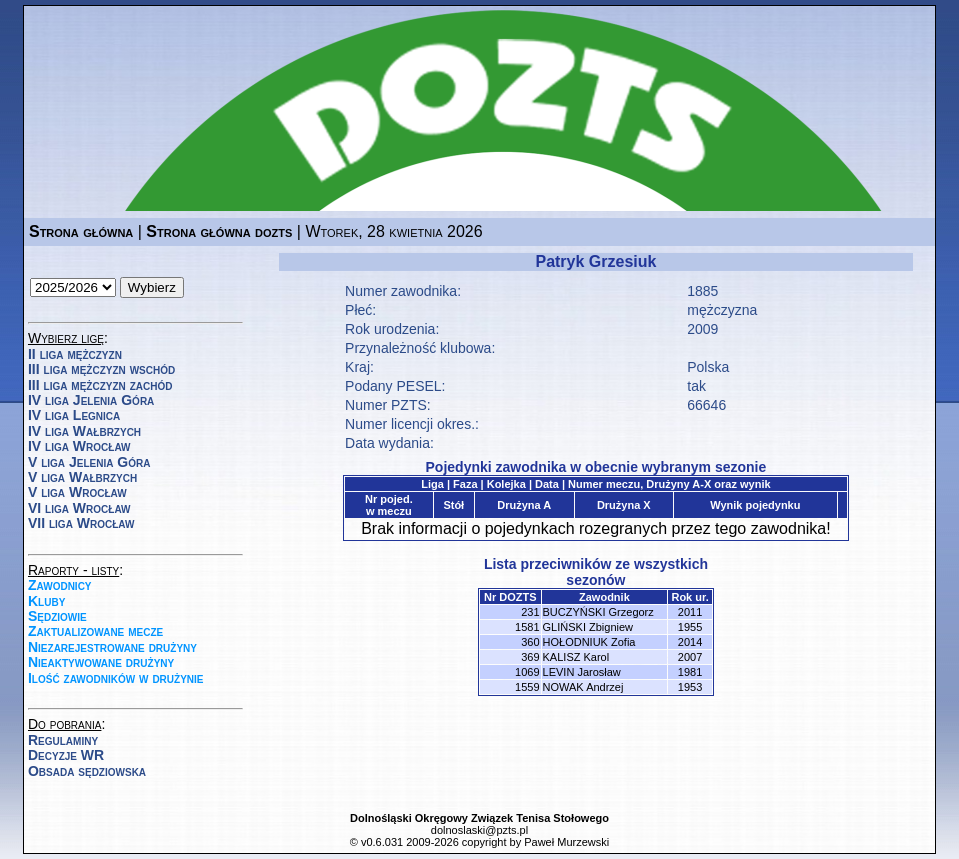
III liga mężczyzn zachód (100, 385)
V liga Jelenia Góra (89, 462)
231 (530, 612)
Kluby (46, 601)
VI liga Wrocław (79, 508)
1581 (527, 627)
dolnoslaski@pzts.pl (479, 830)
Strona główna (81, 231)
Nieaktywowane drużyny (101, 662)
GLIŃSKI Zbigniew (588, 627)
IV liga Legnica (74, 415)
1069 (527, 672)
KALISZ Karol (576, 657)
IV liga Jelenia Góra (91, 400)
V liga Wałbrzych (82, 477)
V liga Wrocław (77, 492)
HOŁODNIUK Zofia (589, 642)
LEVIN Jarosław (582, 672)
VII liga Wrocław (81, 523)
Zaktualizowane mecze (95, 631)
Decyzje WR (66, 755)
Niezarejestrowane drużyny (112, 647)
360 (530, 642)
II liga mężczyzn (75, 354)
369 (530, 657)
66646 (706, 405)
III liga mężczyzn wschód (101, 369)
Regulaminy (63, 740)
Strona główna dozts (219, 231)
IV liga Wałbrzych (84, 431)
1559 (527, 687)
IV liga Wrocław (79, 446)
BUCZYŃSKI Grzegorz (598, 612)
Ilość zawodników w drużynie (116, 678)
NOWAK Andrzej (583, 687)
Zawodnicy (60, 585)
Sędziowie (57, 616)
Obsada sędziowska (87, 771)
